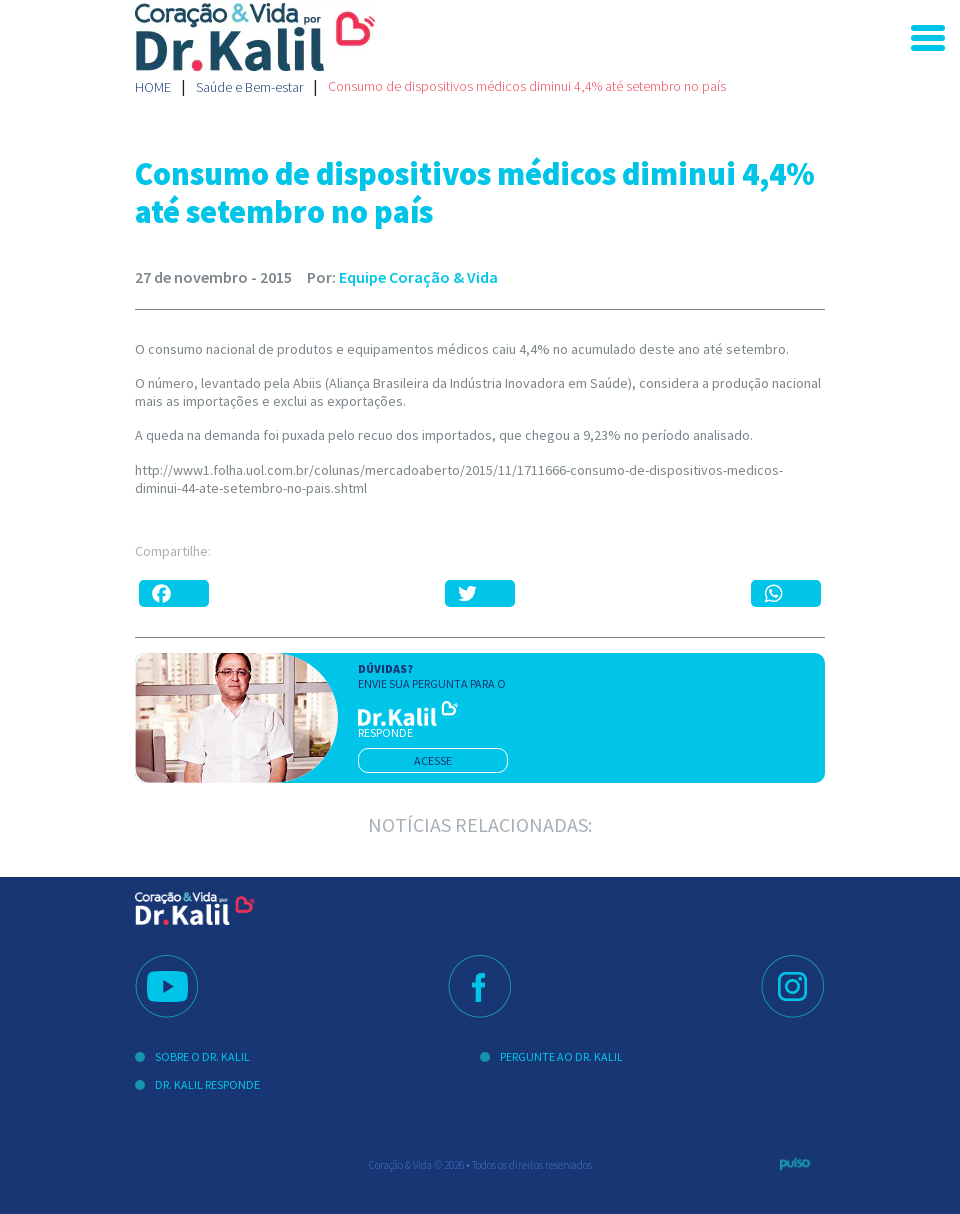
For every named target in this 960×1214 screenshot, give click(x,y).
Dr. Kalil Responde (207, 1084)
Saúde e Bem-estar (249, 87)
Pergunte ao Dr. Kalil (561, 1056)
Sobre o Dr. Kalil (202, 1056)
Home (153, 87)
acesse (433, 760)
